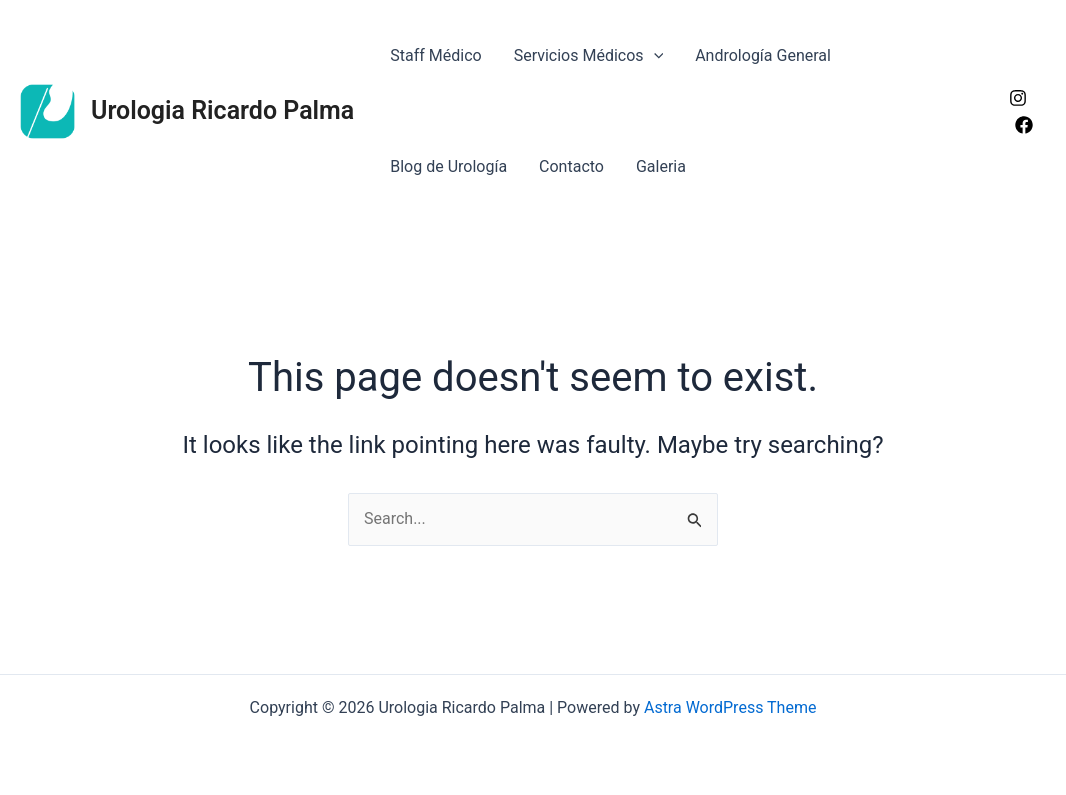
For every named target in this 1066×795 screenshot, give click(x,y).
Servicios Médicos (589, 55)
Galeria (661, 166)
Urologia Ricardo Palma (222, 110)
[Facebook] (1024, 125)
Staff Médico (435, 55)
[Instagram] (1018, 98)
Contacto (571, 166)
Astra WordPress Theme (730, 707)
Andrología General (763, 55)
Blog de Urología (448, 166)
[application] (654, 55)
